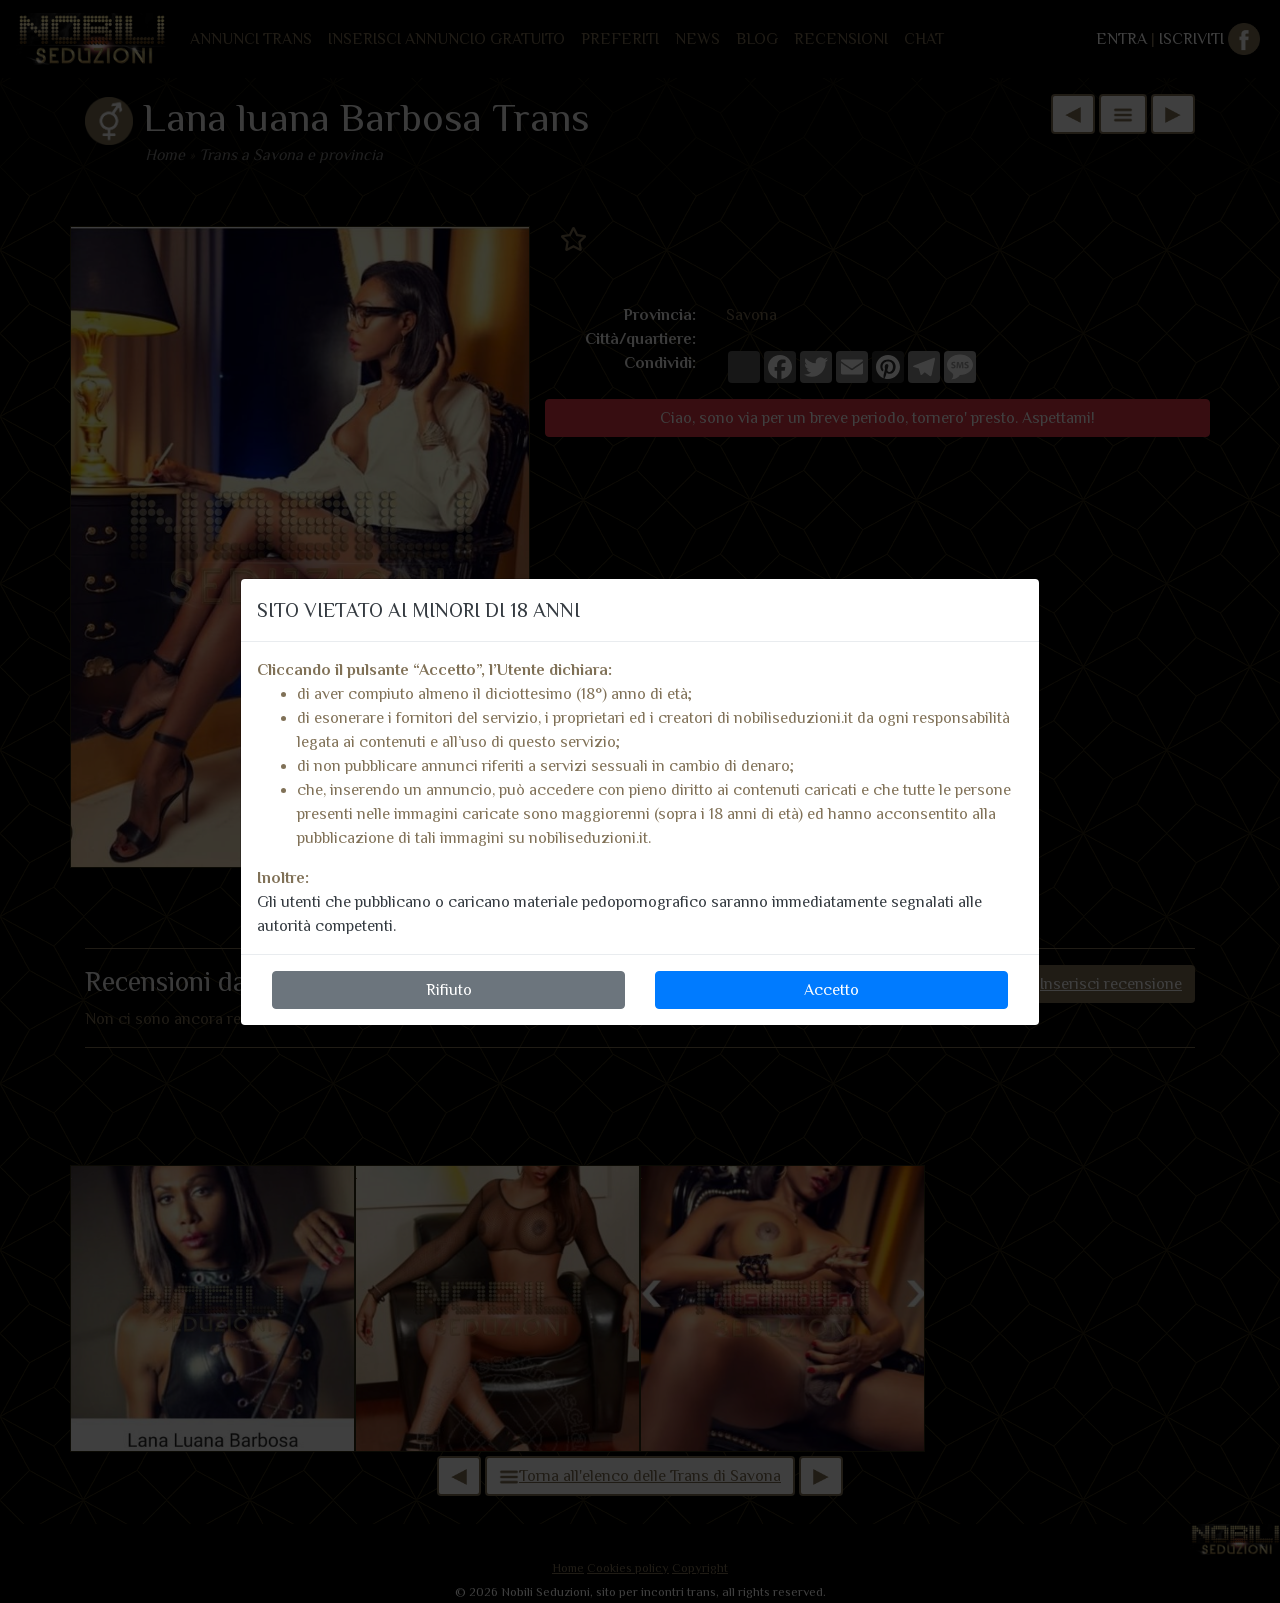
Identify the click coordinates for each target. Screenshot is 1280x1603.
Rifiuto (449, 990)
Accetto (831, 990)
